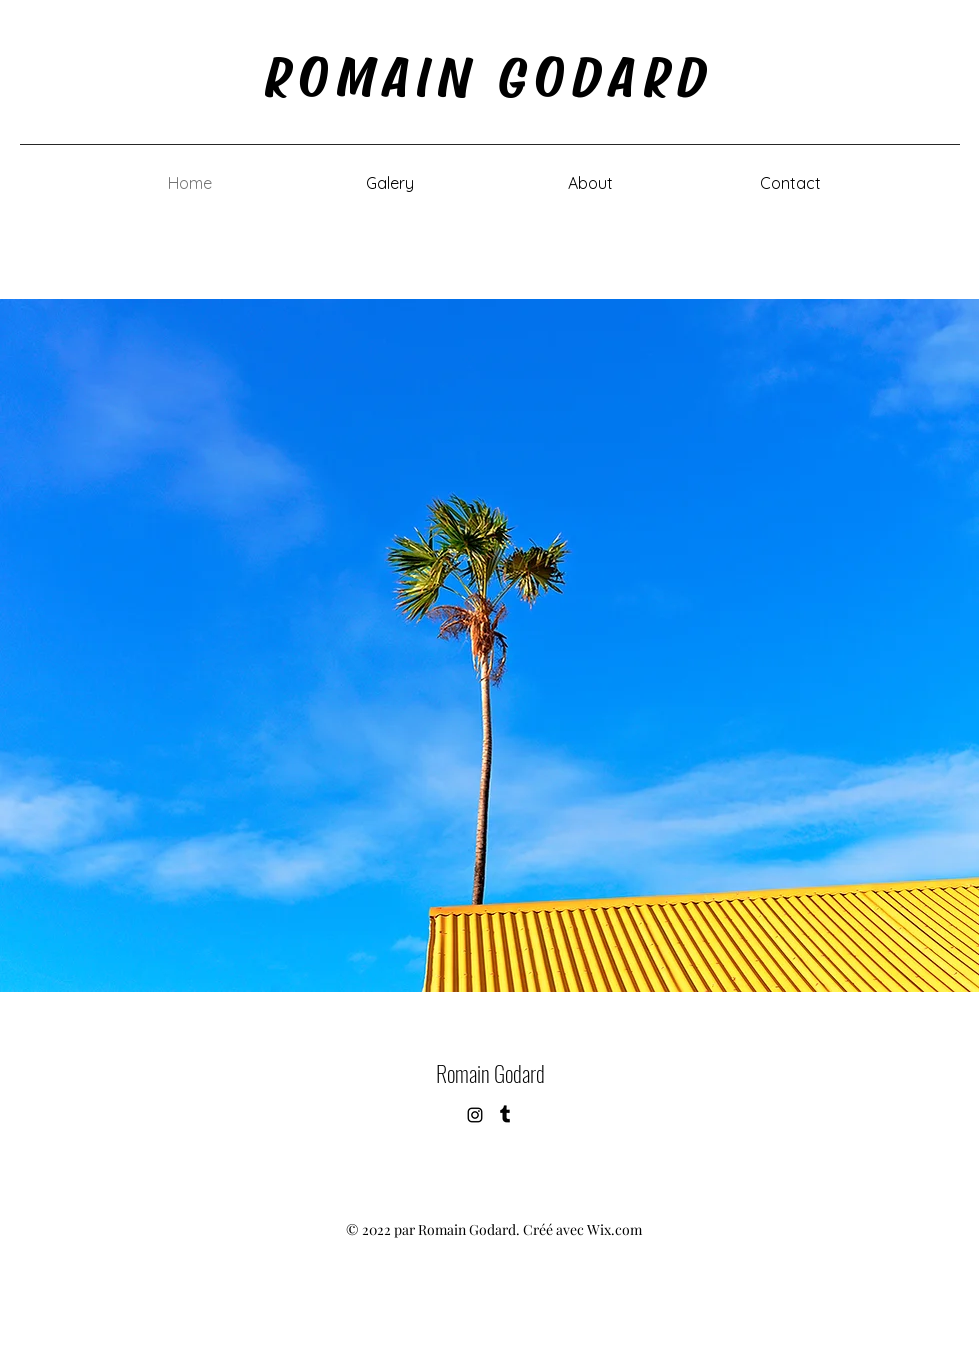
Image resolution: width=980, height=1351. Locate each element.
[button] (390, 183)
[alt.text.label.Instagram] (475, 1115)
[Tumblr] (505, 1115)
